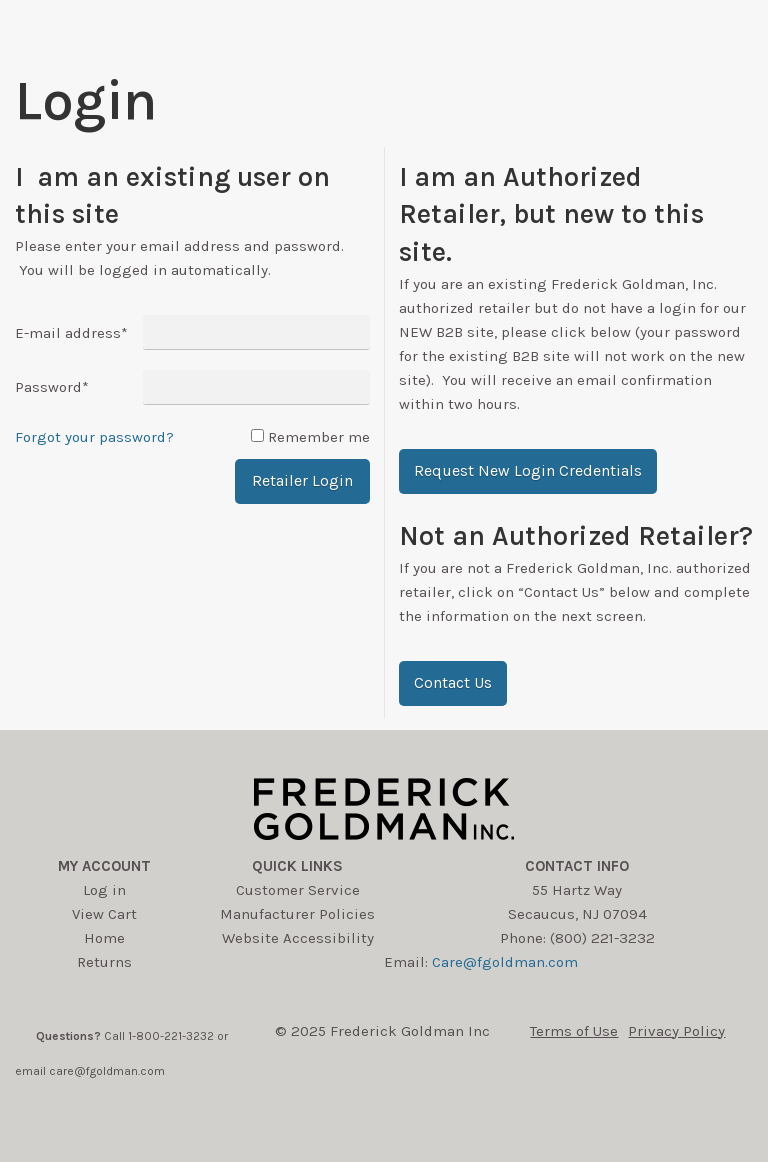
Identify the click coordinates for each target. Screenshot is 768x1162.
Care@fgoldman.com (505, 962)
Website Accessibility (298, 938)
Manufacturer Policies (297, 914)
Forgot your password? (94, 437)
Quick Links (297, 866)
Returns (104, 962)
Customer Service (298, 890)
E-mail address (71, 333)
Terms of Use (574, 1031)
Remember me (319, 437)
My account (104, 866)
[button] (528, 471)
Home (104, 938)
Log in (104, 890)
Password (52, 387)
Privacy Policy (676, 1031)
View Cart (104, 914)
